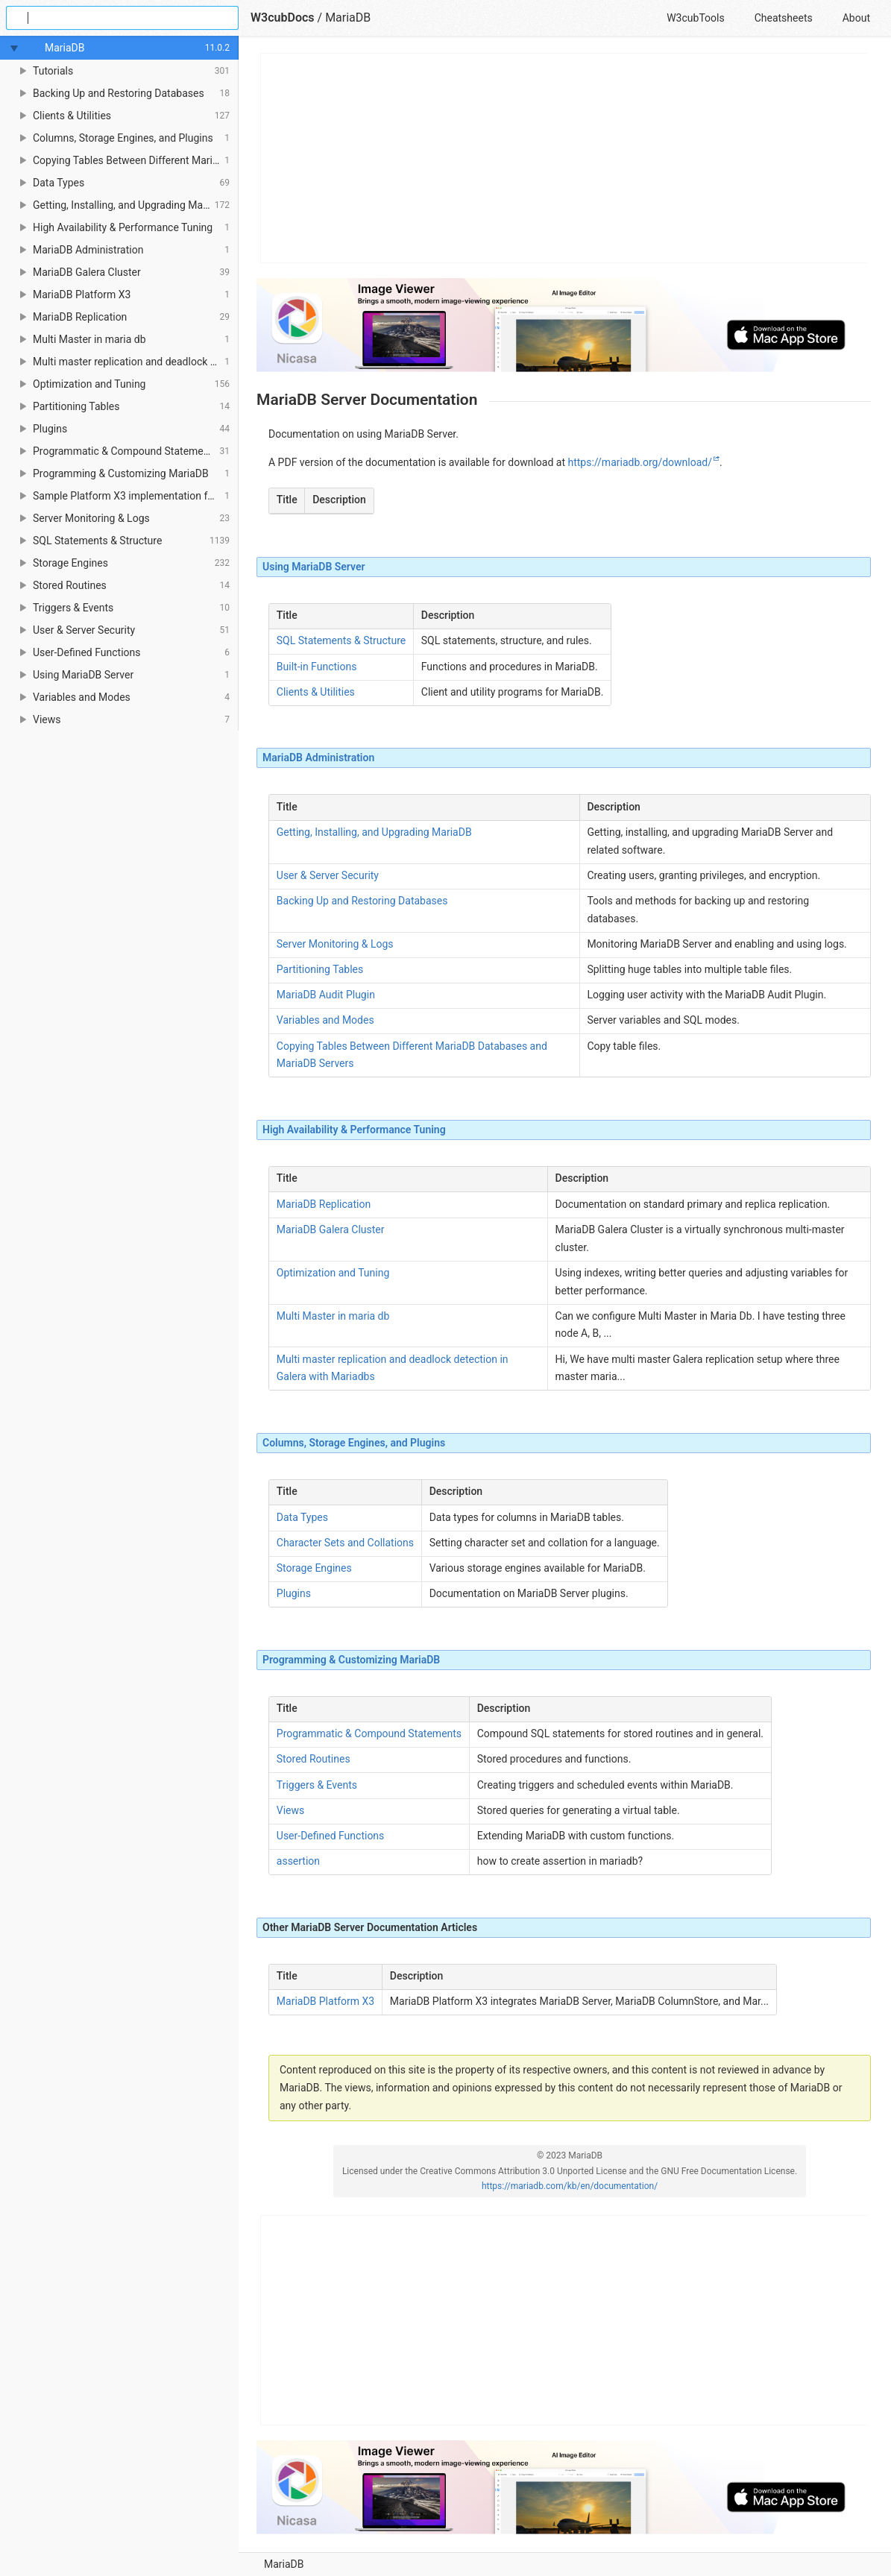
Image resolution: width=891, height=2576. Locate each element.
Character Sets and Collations (345, 1543)
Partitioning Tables (320, 969)
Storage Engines (314, 1568)
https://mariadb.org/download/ (640, 462)
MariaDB (284, 2564)
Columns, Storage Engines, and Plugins (353, 1443)
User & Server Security (328, 875)
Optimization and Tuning (333, 1273)
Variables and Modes (325, 1020)
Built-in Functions (317, 667)
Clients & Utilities (316, 692)
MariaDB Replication (324, 1204)
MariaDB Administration (318, 757)
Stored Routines (313, 1759)
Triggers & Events (317, 1785)
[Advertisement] (564, 158)
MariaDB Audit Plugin (326, 995)
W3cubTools (695, 18)
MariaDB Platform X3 (325, 2001)
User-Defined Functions (331, 1836)
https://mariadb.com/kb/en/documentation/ (570, 2186)
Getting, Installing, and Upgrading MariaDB (374, 832)
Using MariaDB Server (313, 567)
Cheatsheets (784, 18)
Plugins (294, 1593)
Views (291, 1810)
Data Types (302, 1517)
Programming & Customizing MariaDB (351, 1660)
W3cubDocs (283, 17)
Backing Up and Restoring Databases (362, 901)
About (856, 18)
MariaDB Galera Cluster (331, 1229)
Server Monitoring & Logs (335, 944)
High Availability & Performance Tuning (354, 1130)
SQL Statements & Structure (341, 640)
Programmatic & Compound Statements (369, 1733)
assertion (298, 1861)
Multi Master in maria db (333, 1316)
